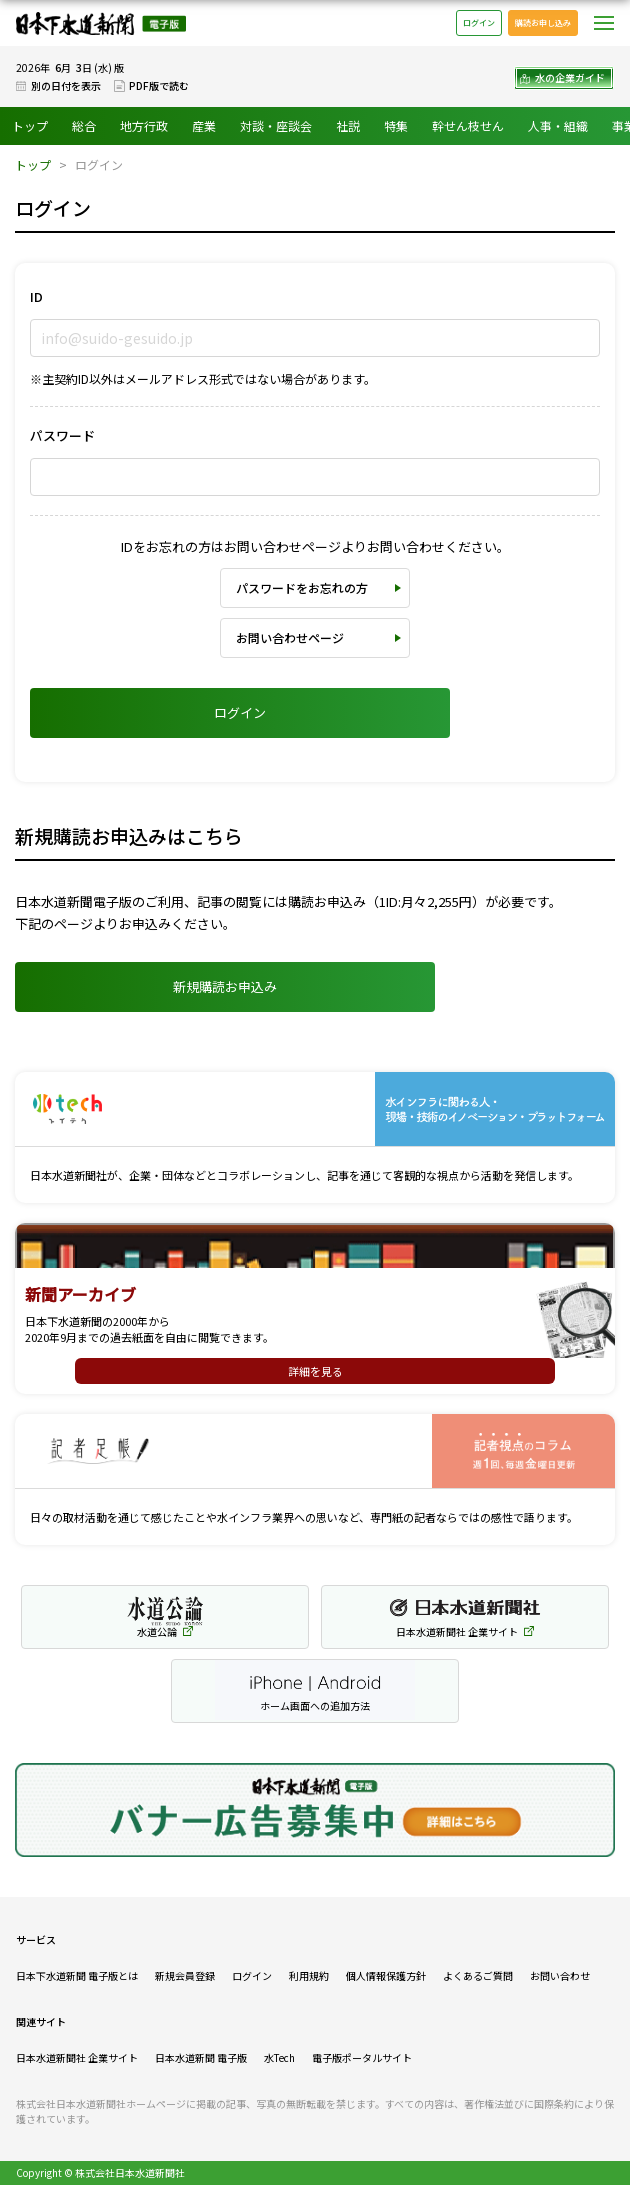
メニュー (604, 23)
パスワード (62, 435)
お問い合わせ (560, 1975)
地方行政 (144, 125)
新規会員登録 (185, 1975)
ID (36, 296)
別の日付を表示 (66, 85)
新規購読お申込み (225, 986)
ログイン (479, 22)
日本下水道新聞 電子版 (101, 23)
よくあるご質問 (478, 1975)
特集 (396, 125)
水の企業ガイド (570, 77)
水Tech (279, 2057)
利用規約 (309, 1975)
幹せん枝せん (468, 125)
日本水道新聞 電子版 (201, 2057)
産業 (204, 125)
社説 (348, 125)
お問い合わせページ (290, 637)
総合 (84, 125)
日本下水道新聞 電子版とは (77, 1975)
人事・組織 (558, 125)
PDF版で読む (159, 85)
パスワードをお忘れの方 (302, 587)
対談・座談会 (276, 125)
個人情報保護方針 (386, 1975)
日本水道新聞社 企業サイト (77, 2057)
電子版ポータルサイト (362, 2057)
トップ (30, 125)
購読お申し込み (543, 22)
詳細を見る (315, 1371)
